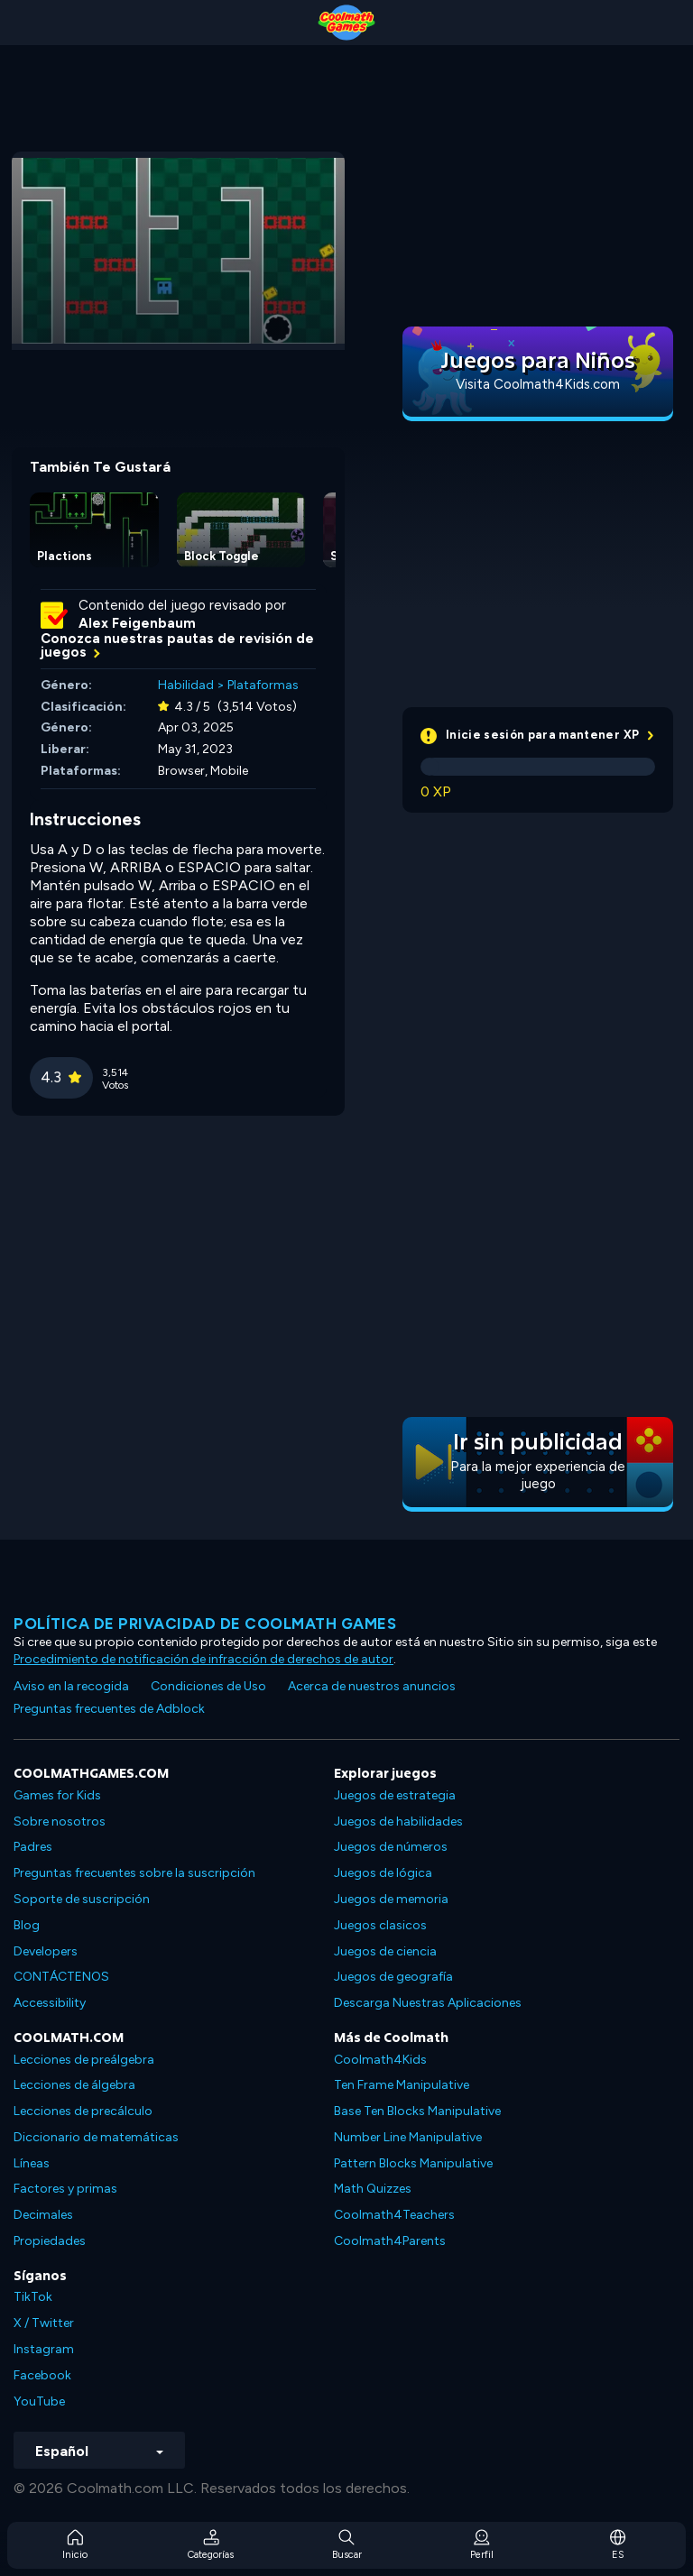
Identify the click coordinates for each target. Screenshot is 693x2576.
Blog (27, 1925)
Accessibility (50, 2002)
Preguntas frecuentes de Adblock (109, 1708)
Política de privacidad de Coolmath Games (205, 1624)
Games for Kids (57, 1795)
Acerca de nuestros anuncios (372, 1686)
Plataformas (263, 685)
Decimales (43, 2214)
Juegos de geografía (393, 1976)
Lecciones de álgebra (74, 2085)
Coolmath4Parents (390, 2241)
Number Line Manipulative (408, 2137)
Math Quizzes (372, 2188)
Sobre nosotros (60, 1821)
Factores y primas (65, 2188)
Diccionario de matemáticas (96, 2137)
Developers (46, 1951)
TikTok (33, 2297)
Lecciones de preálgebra (84, 2059)
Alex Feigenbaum (137, 623)
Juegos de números (391, 1846)
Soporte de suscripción (82, 1899)
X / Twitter (44, 2323)
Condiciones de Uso (208, 1686)
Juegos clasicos (380, 1925)
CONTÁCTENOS (61, 1976)
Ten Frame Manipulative (401, 2085)
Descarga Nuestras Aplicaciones (428, 2002)
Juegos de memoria (391, 1899)
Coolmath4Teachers (394, 2214)
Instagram (44, 2349)
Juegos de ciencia (385, 1951)
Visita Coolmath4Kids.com (538, 384)
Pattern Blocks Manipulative (413, 2163)
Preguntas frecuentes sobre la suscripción (134, 1873)
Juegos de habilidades (398, 1821)
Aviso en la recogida (71, 1686)
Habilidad (186, 685)
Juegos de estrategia (395, 1795)
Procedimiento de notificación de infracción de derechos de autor (203, 1659)
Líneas (32, 2163)
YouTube (39, 2401)
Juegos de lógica (383, 1873)
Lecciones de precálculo (83, 2111)
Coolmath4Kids (380, 2059)
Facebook (42, 2375)
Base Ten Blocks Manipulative (417, 2111)
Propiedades (50, 2241)
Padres (33, 1846)
